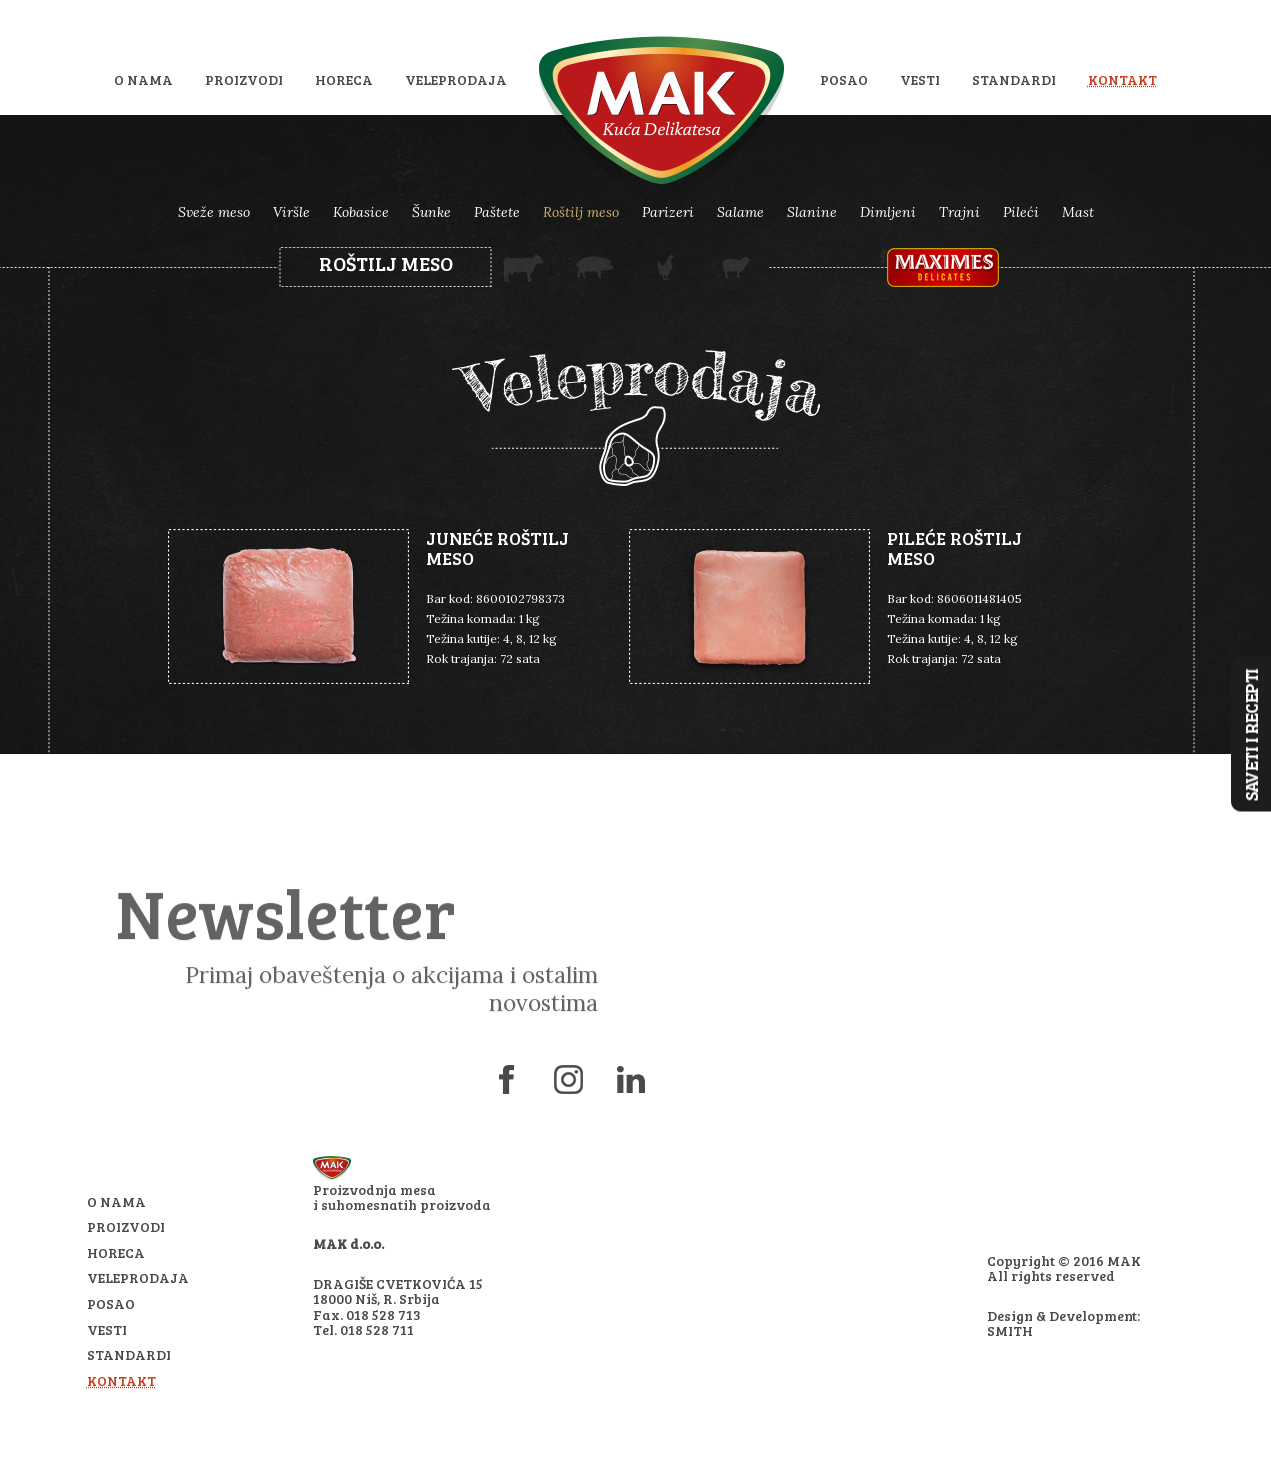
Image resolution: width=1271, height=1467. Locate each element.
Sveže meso (214, 212)
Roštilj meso (581, 212)
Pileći (1021, 212)
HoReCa (344, 79)
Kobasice (361, 212)
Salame (740, 212)
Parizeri (668, 212)
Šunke (431, 212)
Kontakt (1122, 79)
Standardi (1014, 79)
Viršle (291, 212)
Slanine (812, 212)
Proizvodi (244, 79)
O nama (143, 79)
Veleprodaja (456, 79)
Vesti (920, 79)
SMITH (1010, 1330)
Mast (1078, 212)
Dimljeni (888, 212)
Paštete (497, 212)
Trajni (959, 212)
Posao (844, 79)
